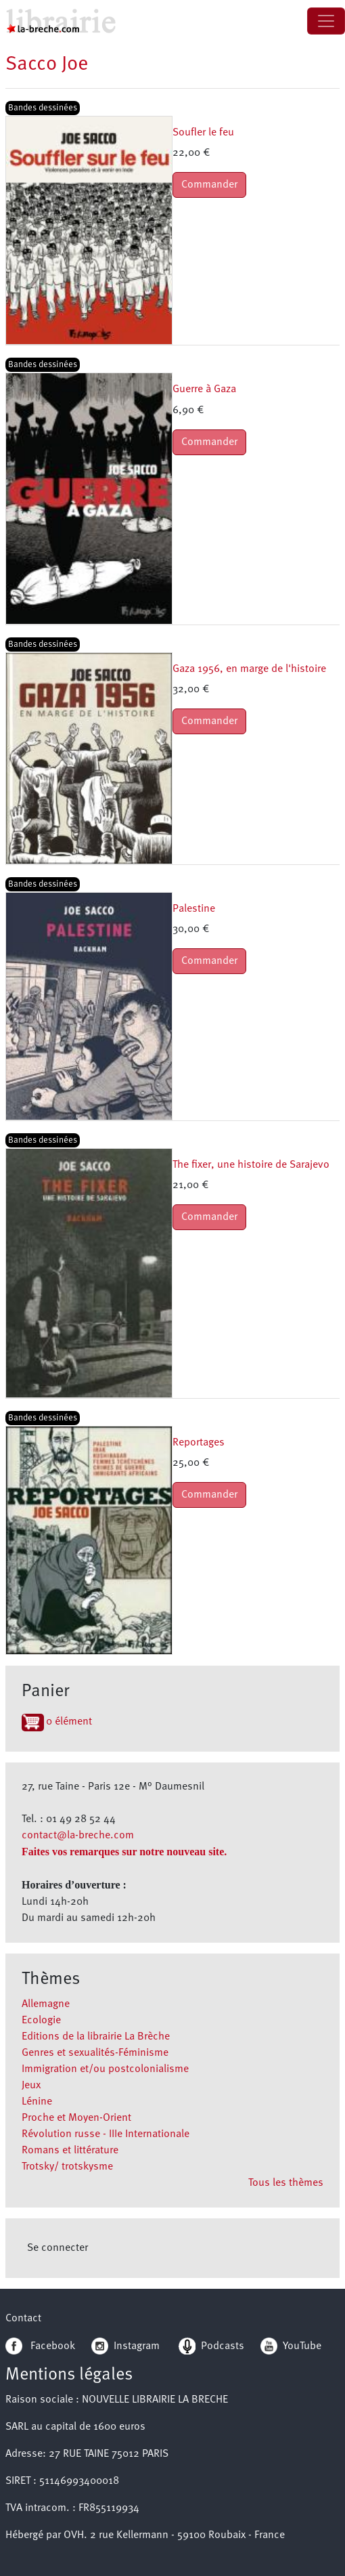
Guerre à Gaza (204, 389)
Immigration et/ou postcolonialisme (105, 2069)
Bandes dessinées (42, 108)
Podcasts (211, 2346)
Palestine (193, 909)
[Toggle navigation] (326, 21)
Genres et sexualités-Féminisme (95, 2053)
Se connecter (57, 2248)
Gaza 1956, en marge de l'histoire (249, 669)
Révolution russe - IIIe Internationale (105, 2134)
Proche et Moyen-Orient (76, 2118)
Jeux (31, 2085)
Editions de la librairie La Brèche (96, 2036)
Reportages (198, 1442)
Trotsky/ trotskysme (67, 2166)
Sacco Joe (46, 65)
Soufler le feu (203, 132)
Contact (23, 2318)
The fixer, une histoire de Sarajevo (250, 1165)
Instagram (125, 2346)
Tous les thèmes (285, 2183)
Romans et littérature (70, 2150)
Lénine (37, 2101)
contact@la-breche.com (78, 1835)
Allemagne (46, 2004)
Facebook (40, 2346)
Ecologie (41, 2020)
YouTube (302, 2346)
